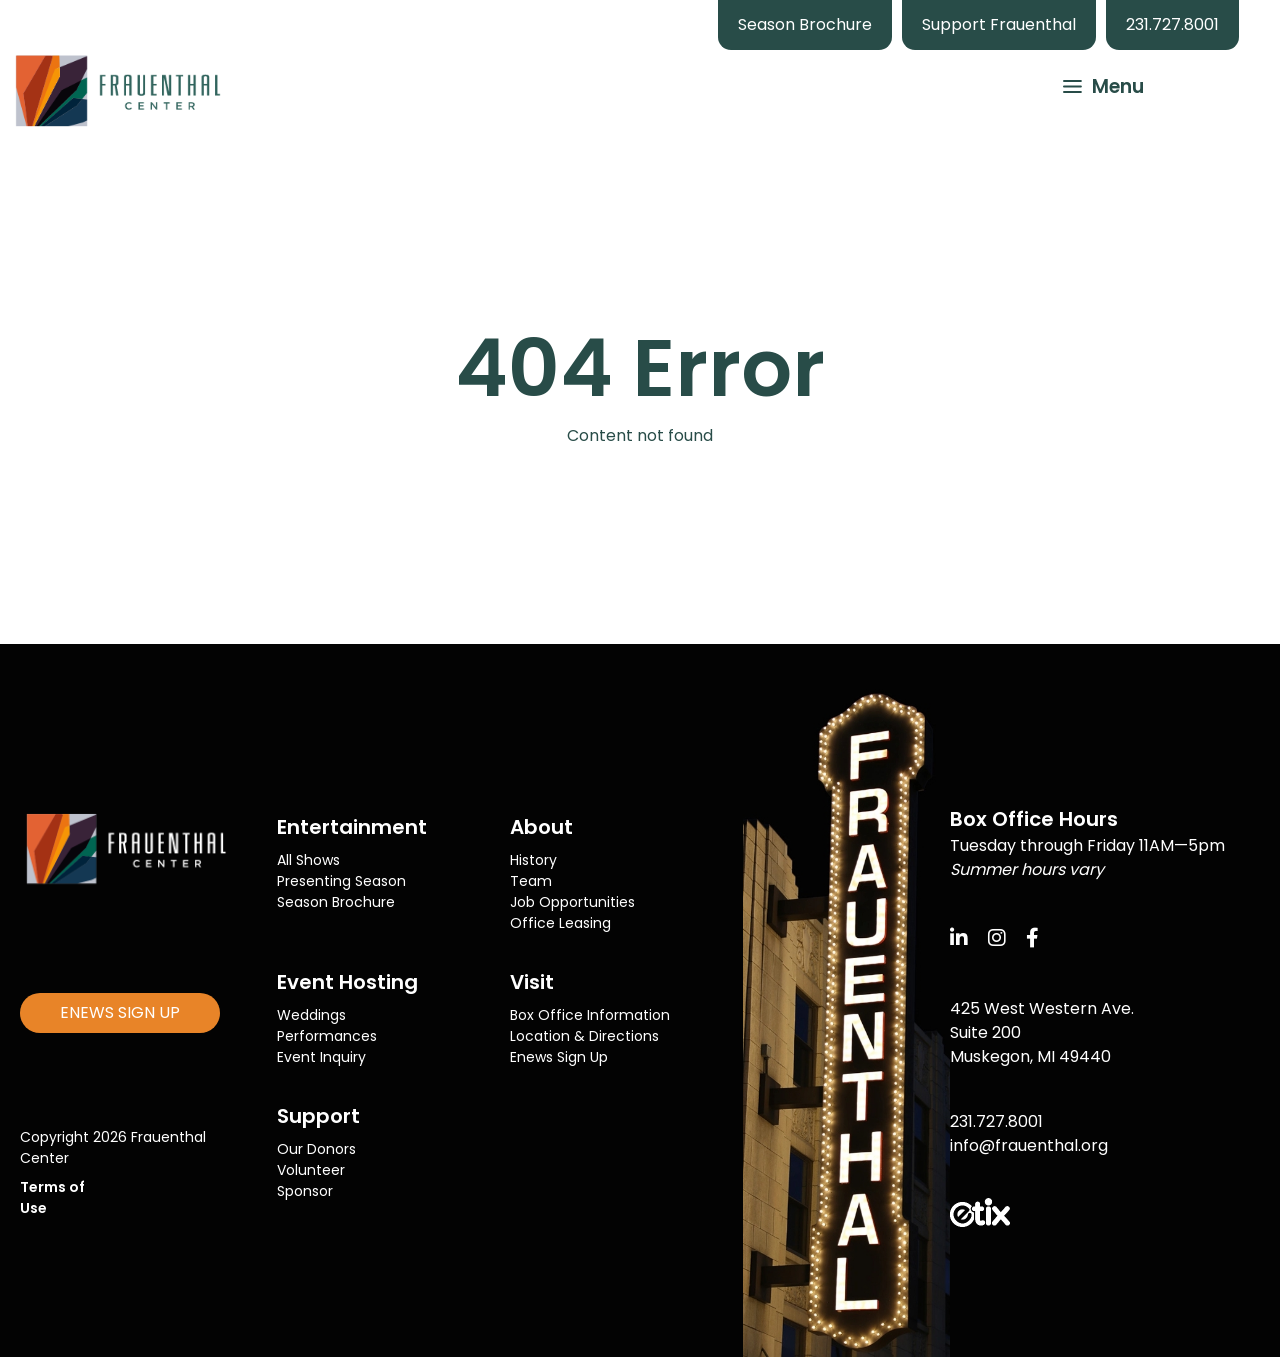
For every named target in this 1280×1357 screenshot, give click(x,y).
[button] (1094, 84)
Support (318, 1116)
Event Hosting (347, 982)
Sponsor (305, 1191)
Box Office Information (590, 1015)
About (541, 827)
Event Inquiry (321, 1057)
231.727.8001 (1172, 24)
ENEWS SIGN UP (120, 1012)
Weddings (311, 1015)
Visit (532, 982)
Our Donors (316, 1149)
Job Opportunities (572, 902)
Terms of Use (52, 1197)
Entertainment (352, 827)
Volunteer (311, 1170)
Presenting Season (341, 881)
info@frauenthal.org (1029, 1145)
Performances (327, 1036)
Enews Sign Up (559, 1057)
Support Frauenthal (999, 24)
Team (531, 881)
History (533, 860)
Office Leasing (560, 923)
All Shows (308, 860)
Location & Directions (584, 1036)
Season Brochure (805, 24)
